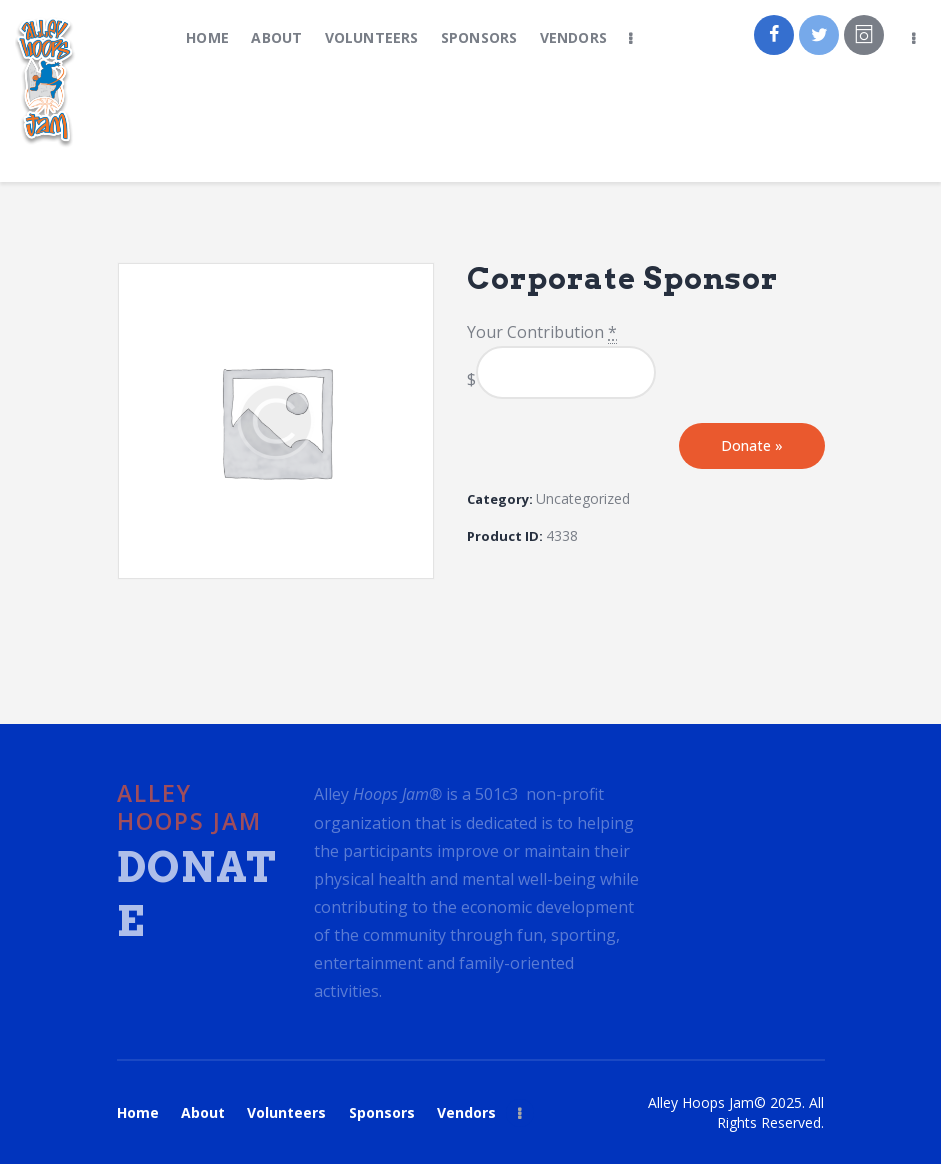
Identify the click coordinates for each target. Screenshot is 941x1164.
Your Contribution (542, 332)
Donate (752, 445)
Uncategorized (583, 498)
